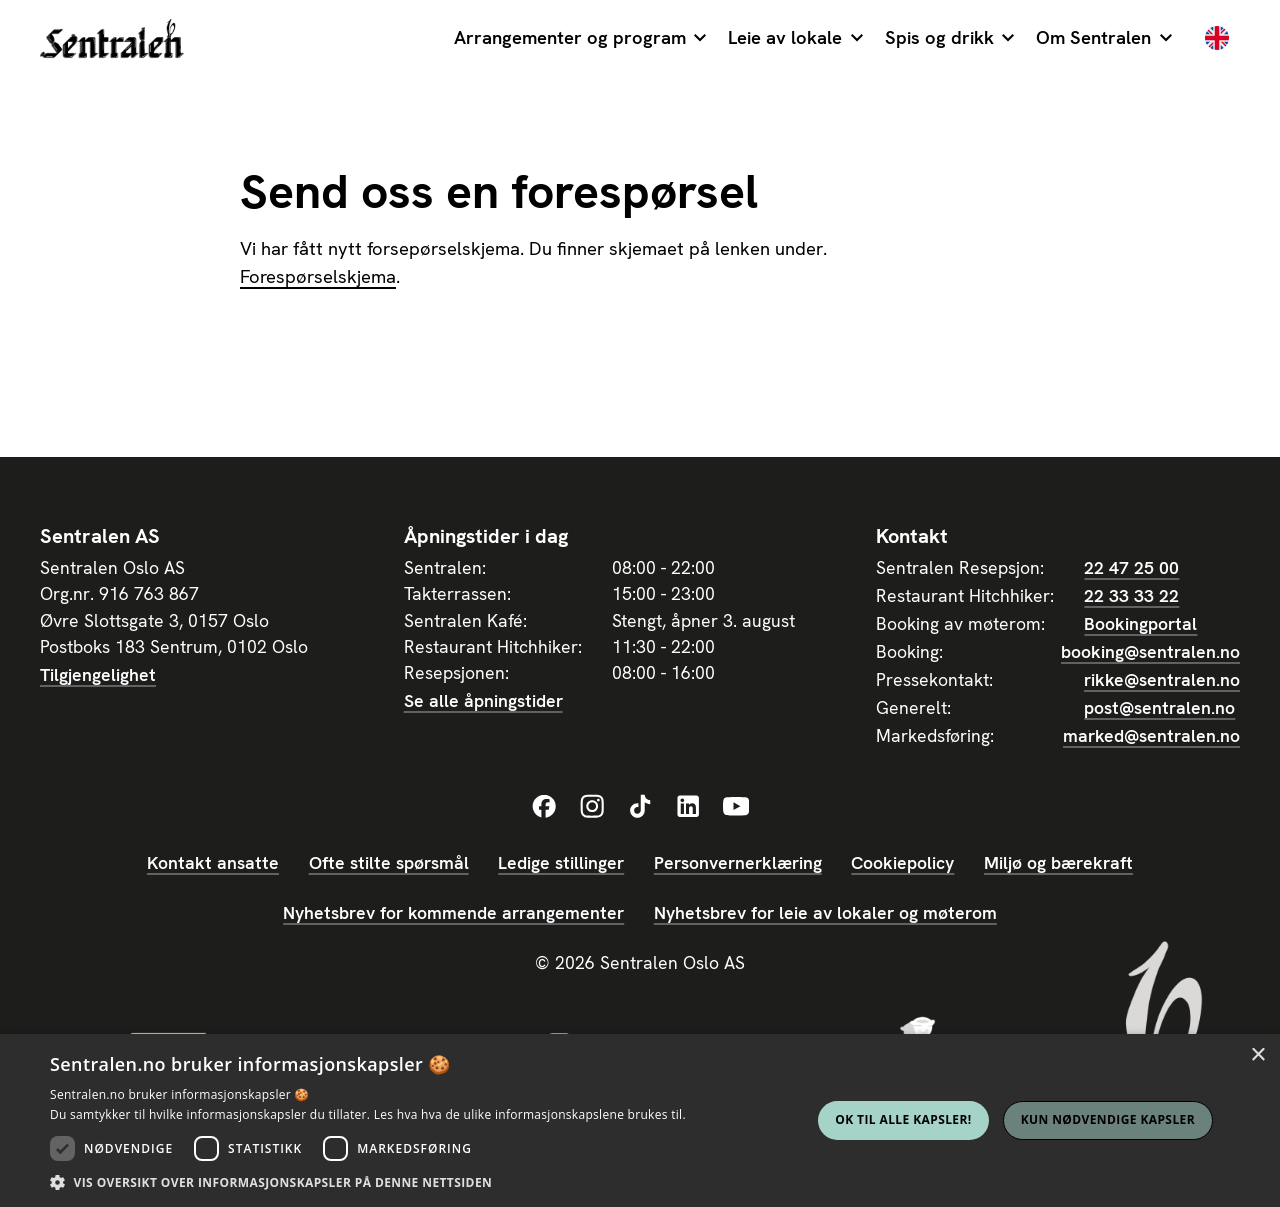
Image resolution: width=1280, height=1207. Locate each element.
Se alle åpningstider (483, 700)
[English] (1217, 40)
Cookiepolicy (902, 862)
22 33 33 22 (1131, 595)
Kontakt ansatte (213, 862)
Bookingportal (1140, 623)
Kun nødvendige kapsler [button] (1108, 1119)
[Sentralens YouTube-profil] (736, 807)
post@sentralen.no (1159, 707)
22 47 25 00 (1131, 567)
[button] (580, 40)
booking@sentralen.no (1150, 651)
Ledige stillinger (561, 862)
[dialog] (640, 1120)
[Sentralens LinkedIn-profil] (688, 807)
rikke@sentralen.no (1162, 679)
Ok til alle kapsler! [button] (903, 1119)
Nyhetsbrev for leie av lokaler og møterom (825, 912)
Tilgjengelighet (98, 674)
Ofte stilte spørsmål (389, 862)
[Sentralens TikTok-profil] (640, 807)
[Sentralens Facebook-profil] (544, 807)
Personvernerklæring (738, 862)
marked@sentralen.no (1151, 735)
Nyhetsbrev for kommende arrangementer (453, 912)
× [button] (1257, 1055)
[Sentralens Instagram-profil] (592, 807)
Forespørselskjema (318, 277)
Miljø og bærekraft (1058, 862)
